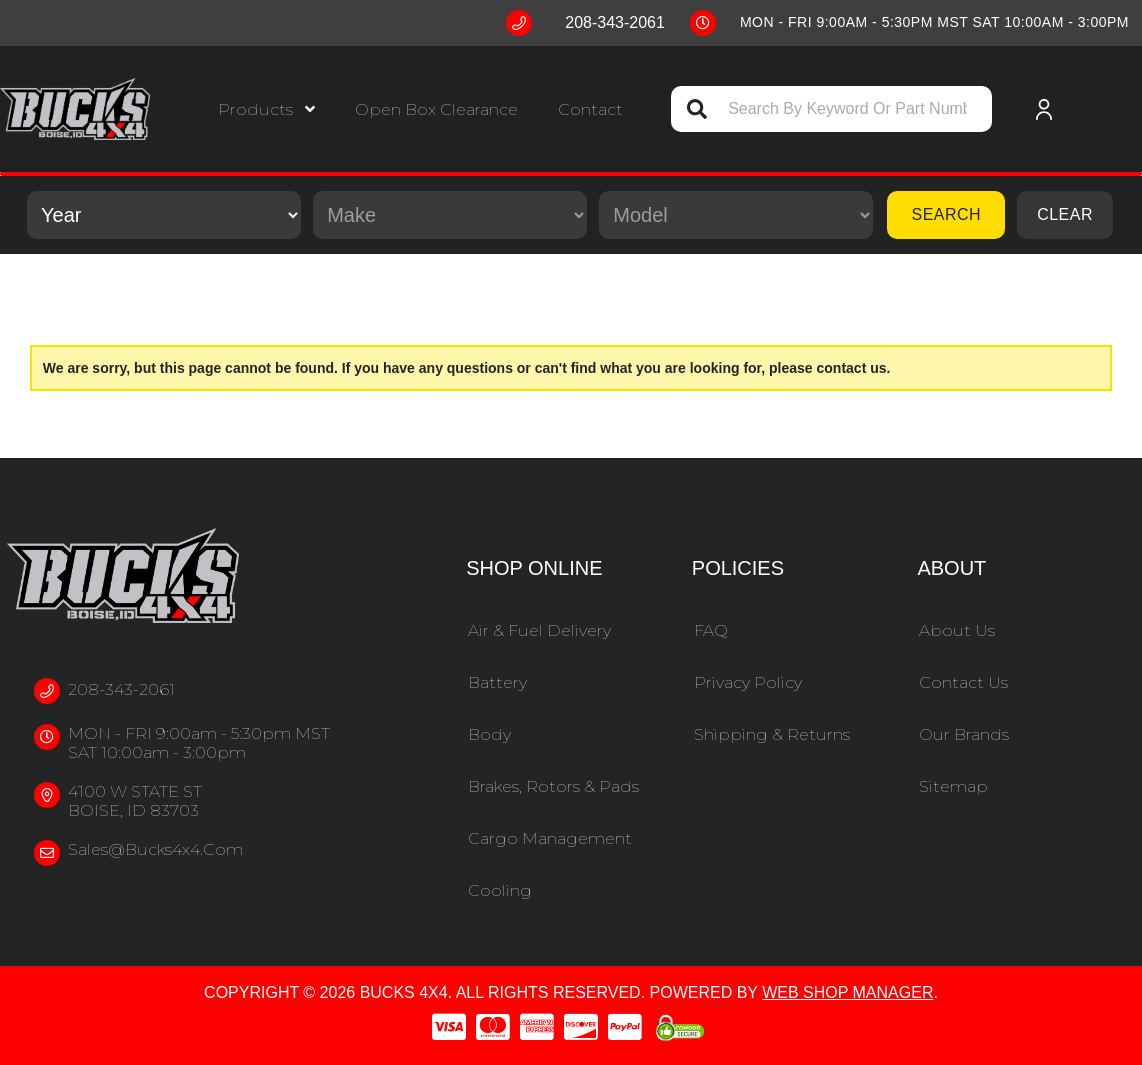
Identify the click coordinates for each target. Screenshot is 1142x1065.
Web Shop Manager (847, 992)
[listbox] (164, 215)
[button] (266, 109)
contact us (852, 368)
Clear (1065, 214)
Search (946, 214)
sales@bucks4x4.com (155, 849)
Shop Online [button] (534, 568)
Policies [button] (738, 568)
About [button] (951, 568)
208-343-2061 (121, 689)
